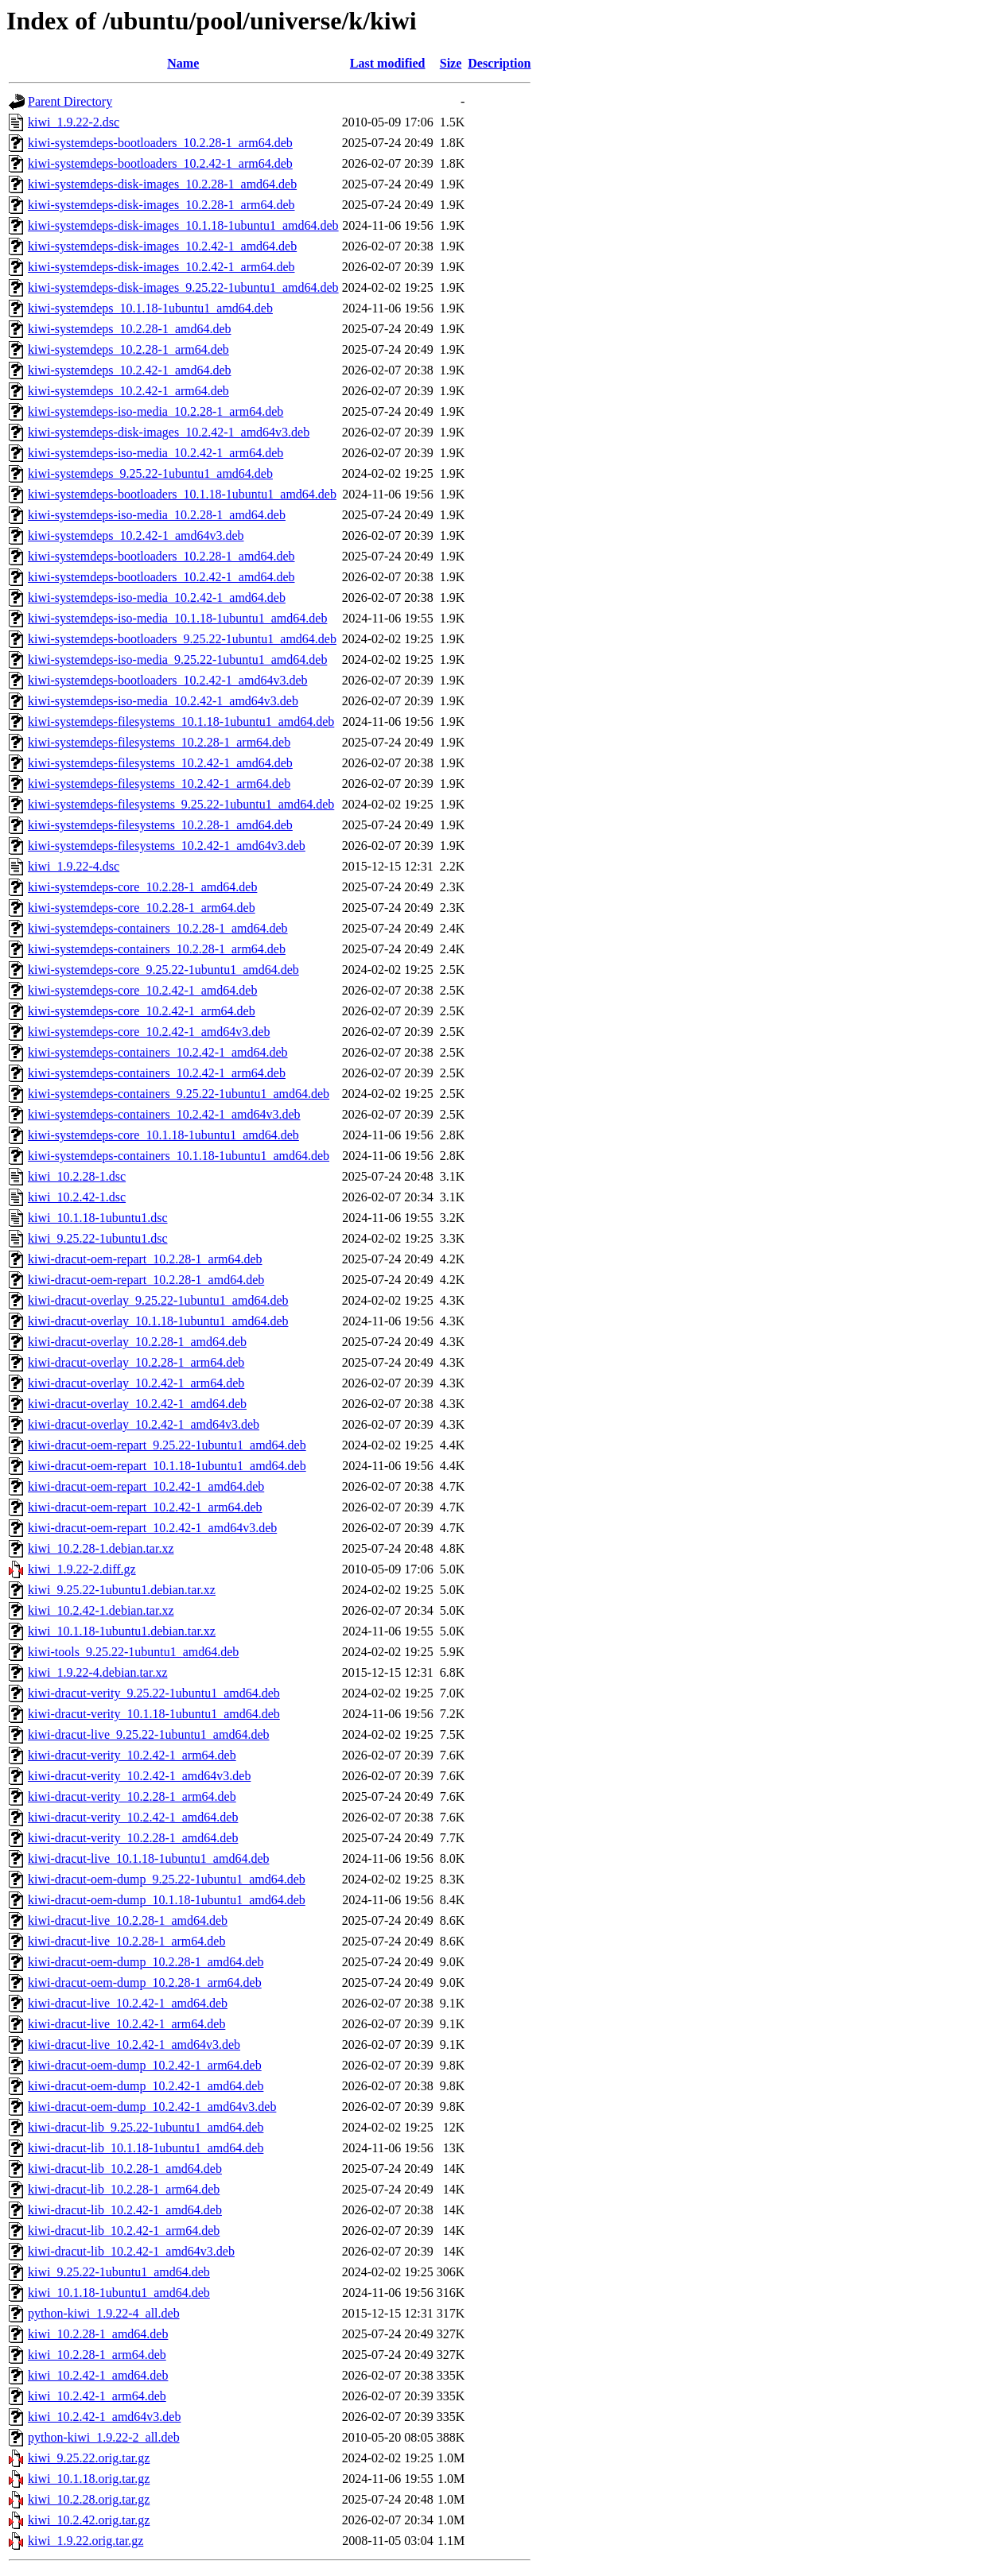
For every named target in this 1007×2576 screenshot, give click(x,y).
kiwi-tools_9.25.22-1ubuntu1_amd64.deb (133, 1651)
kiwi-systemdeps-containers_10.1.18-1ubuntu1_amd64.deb (178, 1155)
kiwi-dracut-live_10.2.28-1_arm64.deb (126, 1941)
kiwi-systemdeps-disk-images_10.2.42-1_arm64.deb (161, 267)
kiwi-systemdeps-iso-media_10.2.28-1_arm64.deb (155, 411)
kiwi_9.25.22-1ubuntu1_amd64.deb (119, 2272)
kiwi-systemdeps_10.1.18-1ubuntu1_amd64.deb (150, 308)
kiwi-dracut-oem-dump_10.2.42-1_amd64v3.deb (152, 2106)
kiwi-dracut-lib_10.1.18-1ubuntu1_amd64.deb (145, 2148)
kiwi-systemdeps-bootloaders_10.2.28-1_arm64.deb (160, 142)
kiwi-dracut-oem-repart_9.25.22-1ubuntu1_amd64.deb (167, 1445)
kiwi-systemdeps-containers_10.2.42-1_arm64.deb (157, 1073)
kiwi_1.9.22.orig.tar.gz (85, 2540)
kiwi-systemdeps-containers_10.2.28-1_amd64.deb (158, 928)
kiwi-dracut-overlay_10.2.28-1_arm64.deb (136, 1362)
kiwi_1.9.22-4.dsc (73, 866)
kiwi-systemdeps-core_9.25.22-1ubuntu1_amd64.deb (163, 969)
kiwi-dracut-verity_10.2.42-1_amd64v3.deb (139, 1776)
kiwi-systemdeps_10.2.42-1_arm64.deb (128, 391)
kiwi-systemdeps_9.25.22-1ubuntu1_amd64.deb (150, 473)
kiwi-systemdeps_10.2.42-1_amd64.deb (129, 370)
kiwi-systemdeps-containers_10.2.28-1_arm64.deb (157, 949)
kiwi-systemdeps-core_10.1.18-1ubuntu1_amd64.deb (163, 1135)
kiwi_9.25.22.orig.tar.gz (89, 2458)
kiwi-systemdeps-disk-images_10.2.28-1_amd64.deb (162, 184)
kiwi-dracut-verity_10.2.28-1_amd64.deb (133, 1838)
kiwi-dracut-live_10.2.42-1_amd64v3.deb (134, 2044)
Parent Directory (70, 101)
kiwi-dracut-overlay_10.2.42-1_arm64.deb (136, 1383)
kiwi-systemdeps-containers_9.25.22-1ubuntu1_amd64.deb (178, 1093)
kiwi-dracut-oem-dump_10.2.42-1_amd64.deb (145, 2086)
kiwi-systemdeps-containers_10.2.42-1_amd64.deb (158, 1052)
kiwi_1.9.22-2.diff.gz (82, 1569)
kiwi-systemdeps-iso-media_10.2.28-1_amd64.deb (157, 515)
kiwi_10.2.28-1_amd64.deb (98, 2334)
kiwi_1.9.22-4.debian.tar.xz (98, 1672)
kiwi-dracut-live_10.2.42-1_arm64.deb (126, 2024)
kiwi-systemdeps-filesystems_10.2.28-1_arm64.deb (159, 742)
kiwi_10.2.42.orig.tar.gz (89, 2520)
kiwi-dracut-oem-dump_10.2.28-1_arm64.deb (145, 1982)
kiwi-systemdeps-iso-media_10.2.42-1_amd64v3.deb (163, 701)
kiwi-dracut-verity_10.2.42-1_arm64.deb (132, 1755)
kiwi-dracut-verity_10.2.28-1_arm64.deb (132, 1796)
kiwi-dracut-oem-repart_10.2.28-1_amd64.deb (146, 1279)
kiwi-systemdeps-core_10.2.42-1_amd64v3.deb (149, 1031)
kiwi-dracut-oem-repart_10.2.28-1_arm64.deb (145, 1259)
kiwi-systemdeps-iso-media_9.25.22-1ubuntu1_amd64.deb (177, 659)
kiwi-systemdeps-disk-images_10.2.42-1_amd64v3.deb (168, 432)
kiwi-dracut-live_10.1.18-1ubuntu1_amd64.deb (149, 1858)
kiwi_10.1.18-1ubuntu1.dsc (98, 1217)
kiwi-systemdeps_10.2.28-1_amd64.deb (129, 329)
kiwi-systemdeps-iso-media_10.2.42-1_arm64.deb (155, 453)
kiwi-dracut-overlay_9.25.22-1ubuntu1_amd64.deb (158, 1300)
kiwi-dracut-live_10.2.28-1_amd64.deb (127, 1920)
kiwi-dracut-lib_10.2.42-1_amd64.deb (125, 2210)
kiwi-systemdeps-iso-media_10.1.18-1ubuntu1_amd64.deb (177, 618)
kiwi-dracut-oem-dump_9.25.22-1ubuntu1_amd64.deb (166, 1879)
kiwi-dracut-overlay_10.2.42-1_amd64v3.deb (143, 1424)
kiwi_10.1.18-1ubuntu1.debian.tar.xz (122, 1631)
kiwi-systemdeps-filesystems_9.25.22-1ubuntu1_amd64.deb (181, 804)
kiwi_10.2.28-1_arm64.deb (97, 2354)
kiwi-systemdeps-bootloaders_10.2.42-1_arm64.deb (160, 163)
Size (451, 63)
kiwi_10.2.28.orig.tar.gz (89, 2499)
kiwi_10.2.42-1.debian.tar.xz (101, 1610)
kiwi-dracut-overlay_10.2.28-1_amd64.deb (137, 1341)
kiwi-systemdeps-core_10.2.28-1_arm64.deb (141, 907)
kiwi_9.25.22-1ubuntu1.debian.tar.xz (122, 1589)
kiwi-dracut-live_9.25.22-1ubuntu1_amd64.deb (149, 1734)
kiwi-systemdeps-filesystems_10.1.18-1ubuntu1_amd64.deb (181, 721)
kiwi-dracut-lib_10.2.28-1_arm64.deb (124, 2189)
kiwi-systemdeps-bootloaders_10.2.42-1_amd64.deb (161, 577)
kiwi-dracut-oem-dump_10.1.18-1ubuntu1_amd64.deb (166, 1900)
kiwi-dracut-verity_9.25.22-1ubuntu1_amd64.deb (154, 1693)
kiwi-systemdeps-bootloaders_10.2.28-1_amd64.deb (161, 556)
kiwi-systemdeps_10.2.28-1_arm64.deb (128, 349)
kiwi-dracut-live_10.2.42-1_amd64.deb (127, 2003)
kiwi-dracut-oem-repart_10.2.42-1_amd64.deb (146, 1486)
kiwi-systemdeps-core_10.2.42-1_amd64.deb (142, 990)
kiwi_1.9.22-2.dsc (73, 122)
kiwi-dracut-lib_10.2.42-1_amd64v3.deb (131, 2251)
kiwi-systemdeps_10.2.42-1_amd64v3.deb (136, 535)
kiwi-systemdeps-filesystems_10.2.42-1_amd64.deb (160, 763)
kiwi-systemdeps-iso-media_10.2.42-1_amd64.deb (157, 597)
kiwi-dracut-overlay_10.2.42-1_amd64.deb (137, 1403)
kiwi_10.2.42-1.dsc (77, 1197)
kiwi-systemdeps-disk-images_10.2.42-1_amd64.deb (162, 246)
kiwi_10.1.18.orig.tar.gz (89, 2478)
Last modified (388, 63)
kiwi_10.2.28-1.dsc (77, 1176)
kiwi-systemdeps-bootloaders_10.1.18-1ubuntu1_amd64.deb (182, 494)
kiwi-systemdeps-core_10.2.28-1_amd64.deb (142, 887)
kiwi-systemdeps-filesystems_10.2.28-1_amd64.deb (160, 825)
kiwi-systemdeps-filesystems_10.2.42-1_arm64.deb (159, 783)
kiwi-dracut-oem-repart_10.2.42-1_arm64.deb (145, 1507)
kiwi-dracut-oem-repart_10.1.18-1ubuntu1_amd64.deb (167, 1465)
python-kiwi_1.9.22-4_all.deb (104, 2313)
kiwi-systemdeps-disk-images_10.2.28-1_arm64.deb (161, 204)
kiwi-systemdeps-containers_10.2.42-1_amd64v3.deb (164, 1114)
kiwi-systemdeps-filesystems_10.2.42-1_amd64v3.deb (166, 845)
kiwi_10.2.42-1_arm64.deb (97, 2396)
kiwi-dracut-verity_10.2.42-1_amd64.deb (133, 1817)
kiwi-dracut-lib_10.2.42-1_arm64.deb (124, 2230)
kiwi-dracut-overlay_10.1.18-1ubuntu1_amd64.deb (158, 1321)
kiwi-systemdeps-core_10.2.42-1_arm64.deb (141, 1011)
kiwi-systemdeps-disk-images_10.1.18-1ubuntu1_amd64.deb (183, 225)
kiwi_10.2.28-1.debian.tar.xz (101, 1548)
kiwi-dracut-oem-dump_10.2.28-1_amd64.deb (145, 1962)
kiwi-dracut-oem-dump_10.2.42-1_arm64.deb (145, 2065)
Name (183, 63)
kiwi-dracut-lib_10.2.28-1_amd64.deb (125, 2168)
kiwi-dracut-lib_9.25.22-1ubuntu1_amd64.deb (145, 2127)
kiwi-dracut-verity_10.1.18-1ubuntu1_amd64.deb (154, 1714)
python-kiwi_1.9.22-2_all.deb (104, 2437)
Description (499, 63)
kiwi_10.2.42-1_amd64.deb (98, 2375)
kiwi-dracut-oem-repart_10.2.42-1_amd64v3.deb (152, 1527)
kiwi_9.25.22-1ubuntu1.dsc (98, 1238)
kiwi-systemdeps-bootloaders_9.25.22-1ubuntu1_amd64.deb (182, 639)
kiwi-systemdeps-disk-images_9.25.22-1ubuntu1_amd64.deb (183, 287)
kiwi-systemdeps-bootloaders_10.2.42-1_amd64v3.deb (168, 680)
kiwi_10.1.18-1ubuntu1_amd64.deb (119, 2292)
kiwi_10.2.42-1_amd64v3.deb (104, 2416)
